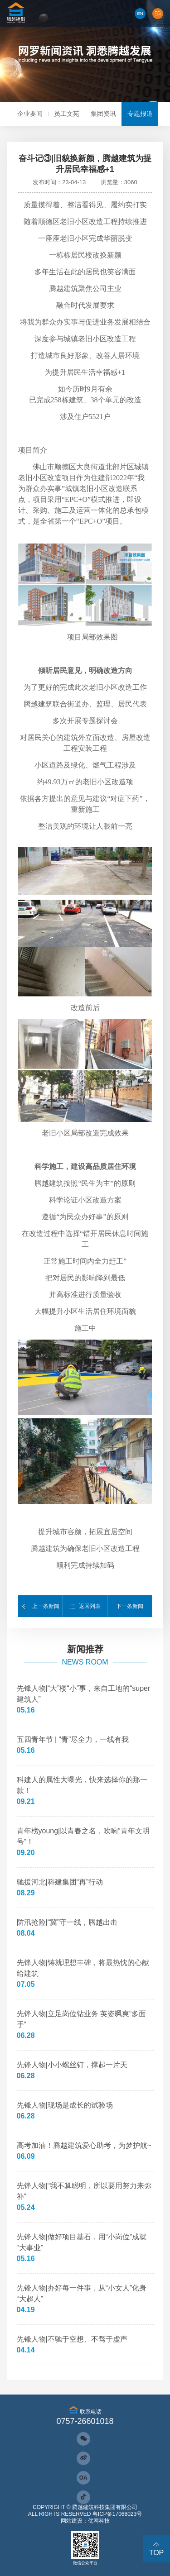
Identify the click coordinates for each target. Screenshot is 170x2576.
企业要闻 (30, 113)
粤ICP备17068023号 (117, 2514)
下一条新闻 (129, 1606)
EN (140, 13)
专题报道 (140, 113)
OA (83, 2478)
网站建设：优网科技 (85, 2521)
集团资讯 (103, 113)
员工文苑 (66, 113)
